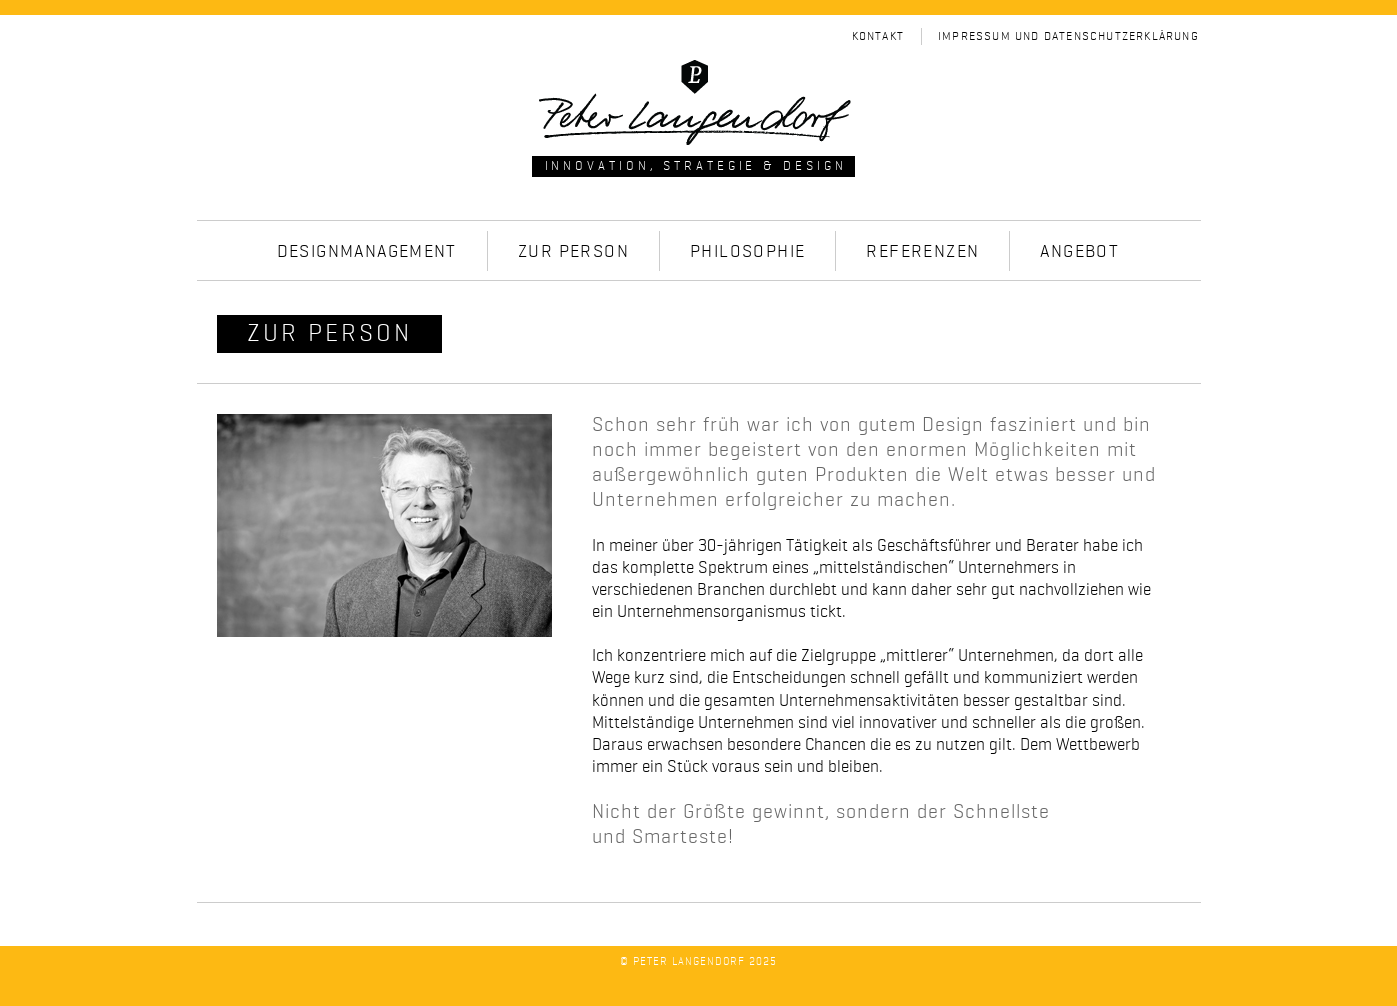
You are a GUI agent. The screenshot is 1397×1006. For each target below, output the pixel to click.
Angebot (1079, 252)
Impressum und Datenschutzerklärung (1068, 37)
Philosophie (747, 252)
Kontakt (878, 37)
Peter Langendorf (689, 962)
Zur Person (573, 252)
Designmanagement (367, 252)
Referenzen (922, 252)
